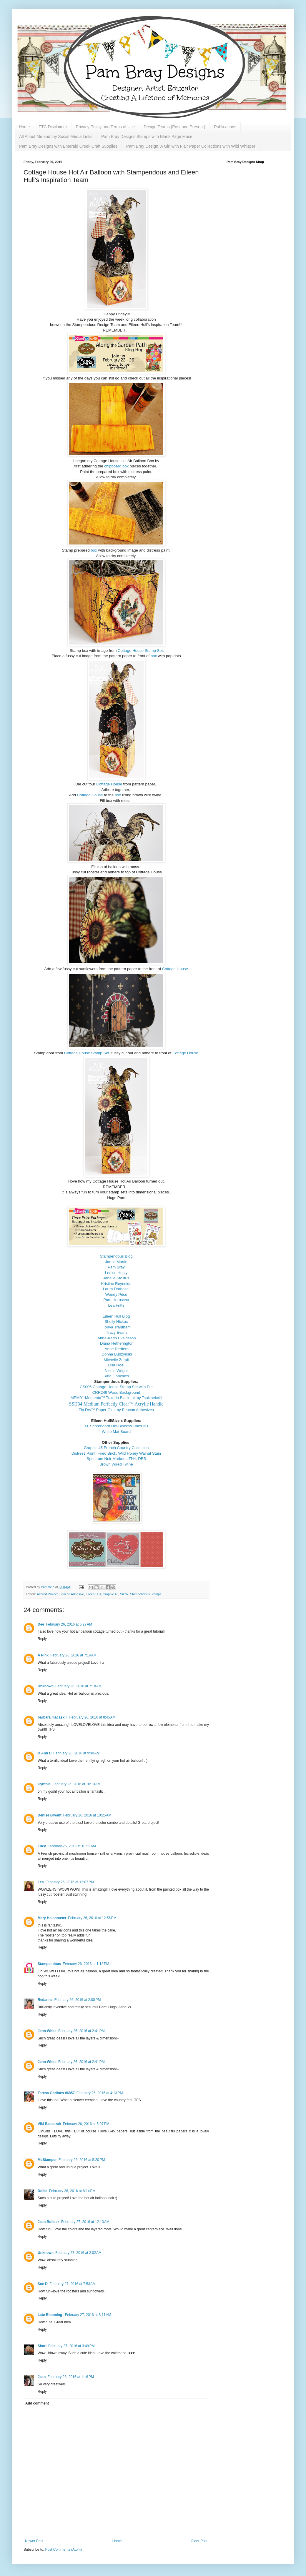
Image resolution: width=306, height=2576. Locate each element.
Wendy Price (116, 1294)
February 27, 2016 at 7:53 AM (72, 2284)
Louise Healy (116, 1272)
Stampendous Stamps (145, 1594)
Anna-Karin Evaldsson (116, 1338)
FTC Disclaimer (53, 126)
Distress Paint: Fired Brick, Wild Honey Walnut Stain (116, 1453)
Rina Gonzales (116, 1376)
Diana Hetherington (117, 1343)
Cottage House (109, 784)
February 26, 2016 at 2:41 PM (81, 2031)
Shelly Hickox (116, 1321)
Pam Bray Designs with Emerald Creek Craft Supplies (68, 146)
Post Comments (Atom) (63, 2549)
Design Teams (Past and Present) (174, 126)
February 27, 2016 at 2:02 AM (78, 2253)
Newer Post (34, 2541)
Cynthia (44, 1784)
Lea (41, 1882)
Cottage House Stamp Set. (141, 650)
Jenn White (47, 2031)
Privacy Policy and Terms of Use (105, 126)
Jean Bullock (48, 2222)
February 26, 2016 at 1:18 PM (86, 1964)
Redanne (45, 2000)
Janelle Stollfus (116, 1278)
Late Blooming (50, 2315)
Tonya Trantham (117, 1327)
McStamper (47, 2160)
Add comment (37, 2403)
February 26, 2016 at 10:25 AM (87, 1815)
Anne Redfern (117, 1349)
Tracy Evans (116, 1332)
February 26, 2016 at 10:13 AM (76, 1784)
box (94, 550)
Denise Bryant (49, 1815)
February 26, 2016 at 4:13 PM (99, 2093)
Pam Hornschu (116, 1300)
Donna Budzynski (117, 1354)
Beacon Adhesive (71, 1594)
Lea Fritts (116, 1305)
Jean (42, 2377)
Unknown (46, 1686)
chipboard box (116, 466)
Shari (42, 2346)
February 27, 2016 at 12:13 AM (85, 2222)
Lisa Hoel (116, 1365)
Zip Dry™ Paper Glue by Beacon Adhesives (116, 1410)
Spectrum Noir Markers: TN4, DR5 (116, 1458)
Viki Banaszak (49, 2124)
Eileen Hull (93, 1594)
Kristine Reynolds (116, 1283)
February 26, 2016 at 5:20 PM (82, 2160)
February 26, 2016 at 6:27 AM (69, 1624)
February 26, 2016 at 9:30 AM (76, 1753)
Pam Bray (116, 1267)
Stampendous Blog (116, 1256)
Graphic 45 (110, 1594)
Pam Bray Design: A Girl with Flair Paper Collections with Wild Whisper (190, 146)
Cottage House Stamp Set (86, 1053)
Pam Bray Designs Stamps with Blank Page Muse (146, 136)
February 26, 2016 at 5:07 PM (86, 2124)
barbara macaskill (52, 1717)
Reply (42, 1639)
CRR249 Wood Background (116, 1392)
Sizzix (124, 1594)
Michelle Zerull (116, 1360)
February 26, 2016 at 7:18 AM (78, 1686)
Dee (41, 1624)
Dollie (42, 2191)
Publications (225, 126)
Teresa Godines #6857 (56, 2093)
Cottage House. (175, 969)
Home (24, 126)
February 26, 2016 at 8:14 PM (72, 2191)
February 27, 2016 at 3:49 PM (71, 2346)
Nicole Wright (116, 1370)
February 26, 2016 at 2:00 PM (77, 2000)
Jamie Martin (116, 1262)
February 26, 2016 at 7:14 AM (73, 1655)
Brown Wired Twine (116, 1464)
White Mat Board (116, 1431)
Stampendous (49, 1964)
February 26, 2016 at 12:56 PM (92, 1918)
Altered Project (47, 1594)
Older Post (199, 2541)
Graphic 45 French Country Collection (116, 1448)
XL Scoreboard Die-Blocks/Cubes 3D (116, 1426)
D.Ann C (44, 1753)
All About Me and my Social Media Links (55, 136)
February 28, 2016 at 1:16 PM (70, 2377)
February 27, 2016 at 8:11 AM (88, 2315)
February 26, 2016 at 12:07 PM (70, 1882)
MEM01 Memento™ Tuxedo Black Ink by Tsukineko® (116, 1398)
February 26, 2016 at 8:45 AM (92, 1717)
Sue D (43, 2284)
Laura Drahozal (116, 1289)
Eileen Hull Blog (116, 1316)
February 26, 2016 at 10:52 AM (72, 1846)
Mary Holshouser (52, 1918)
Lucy (42, 1846)
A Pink (43, 1655)
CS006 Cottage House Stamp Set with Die (116, 1387)
